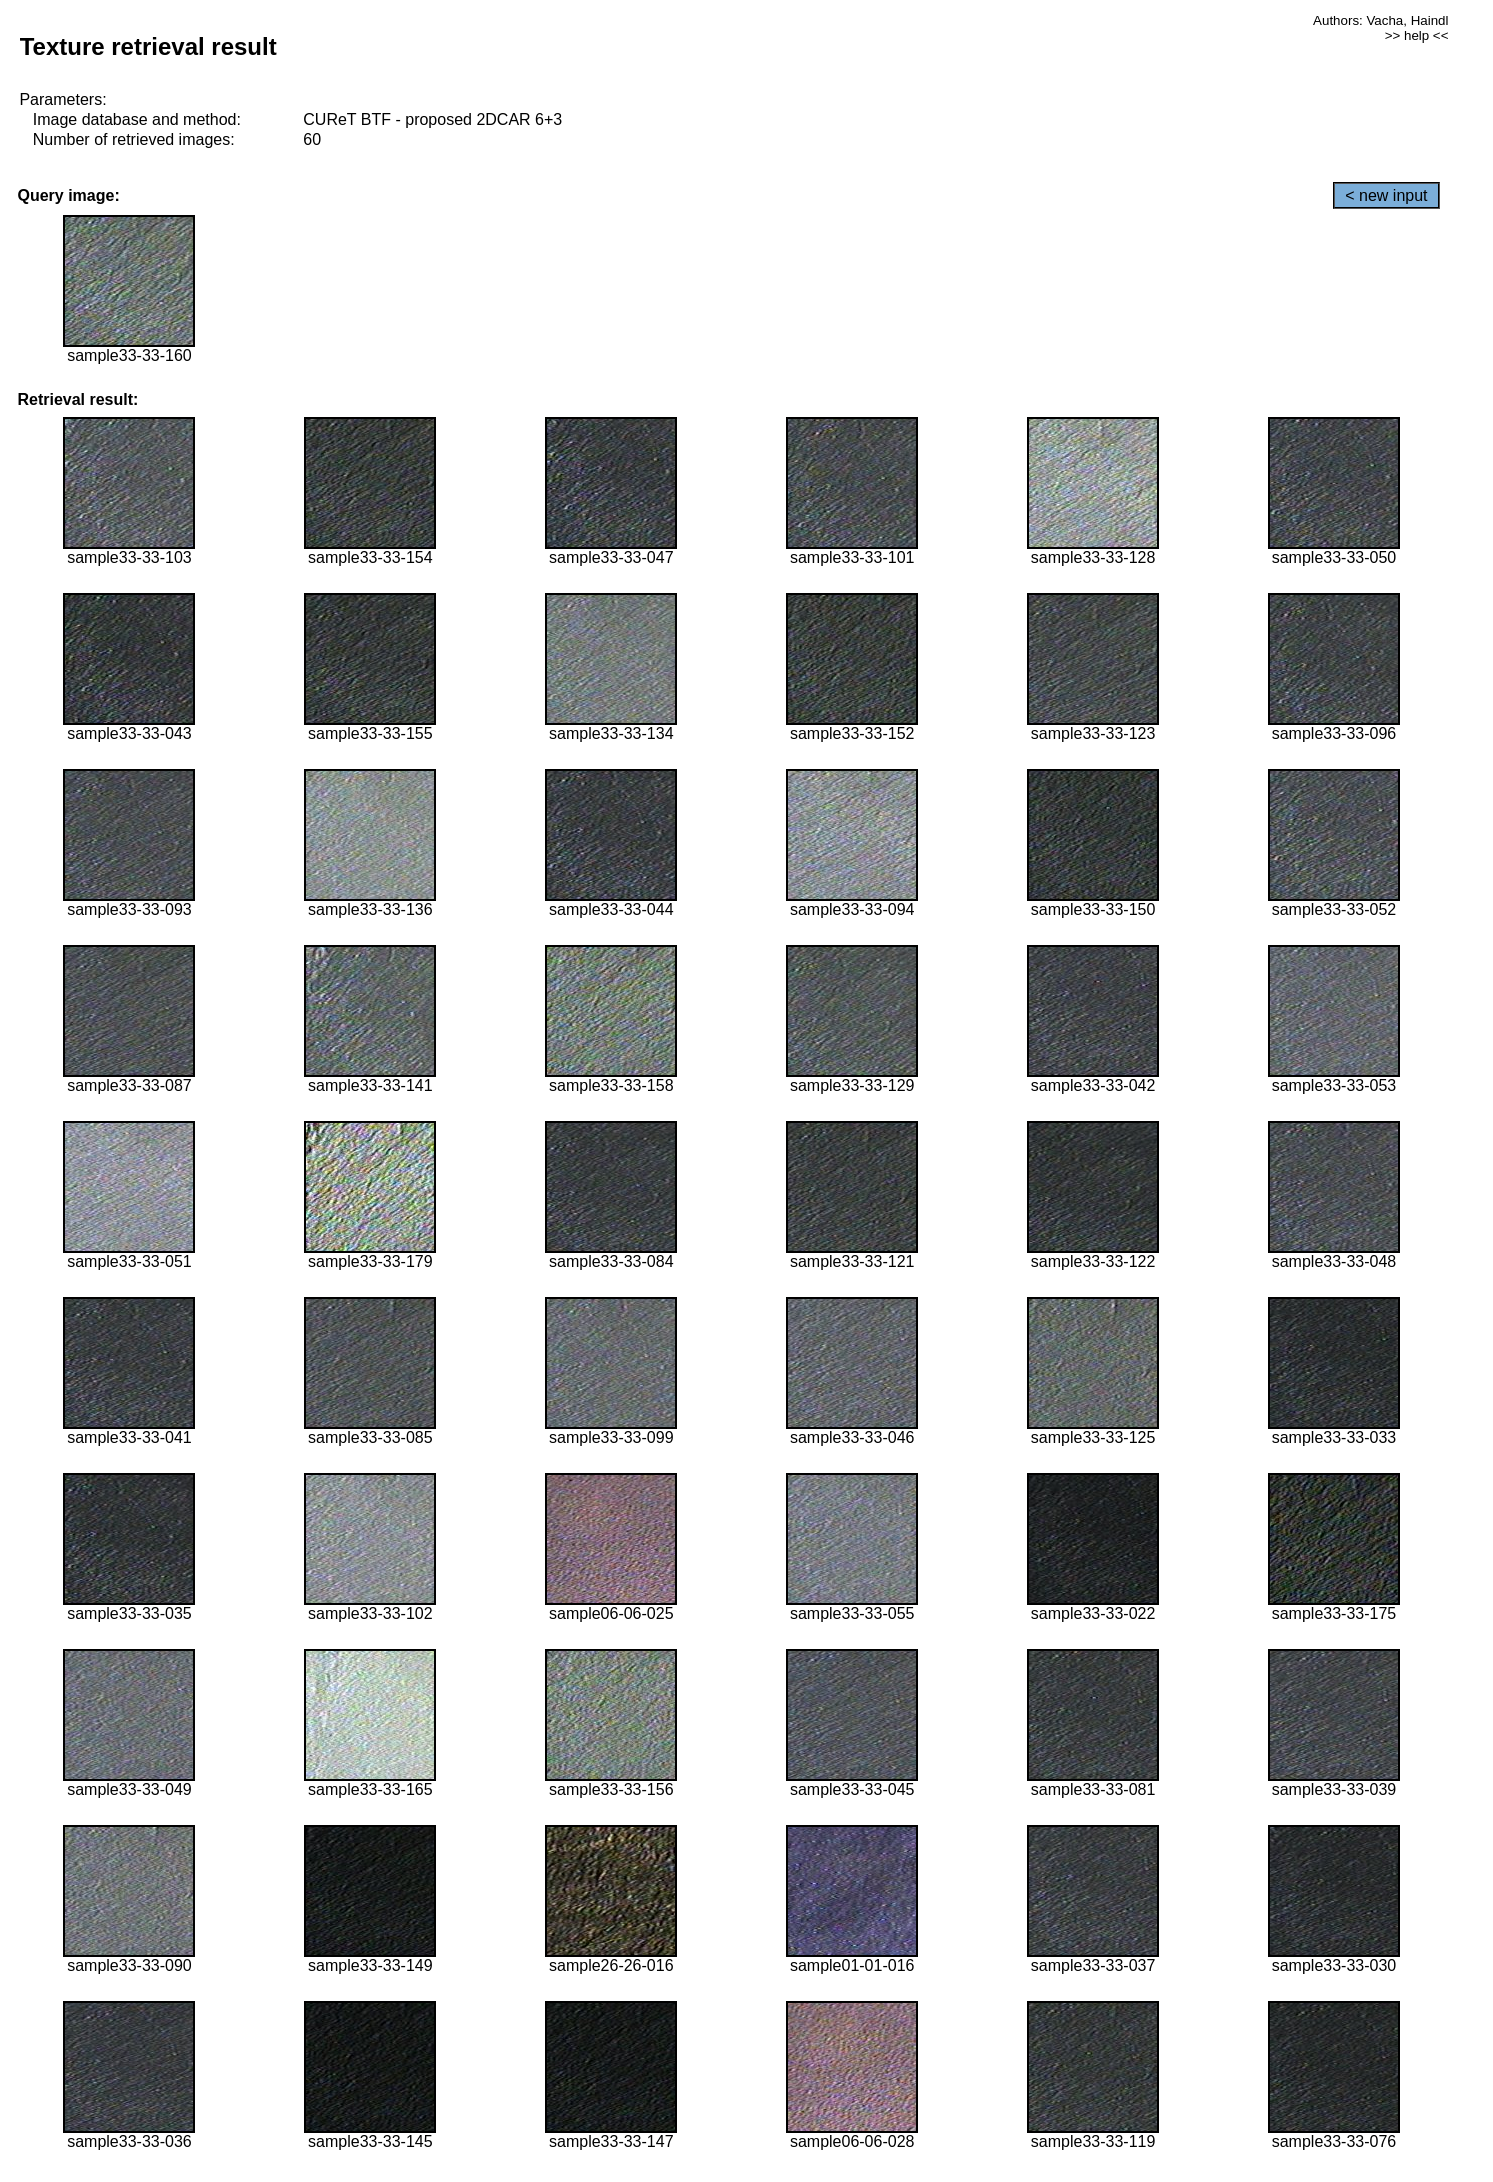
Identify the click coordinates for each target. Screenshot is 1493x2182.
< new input (1386, 195)
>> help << (1417, 35)
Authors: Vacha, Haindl (1380, 20)
